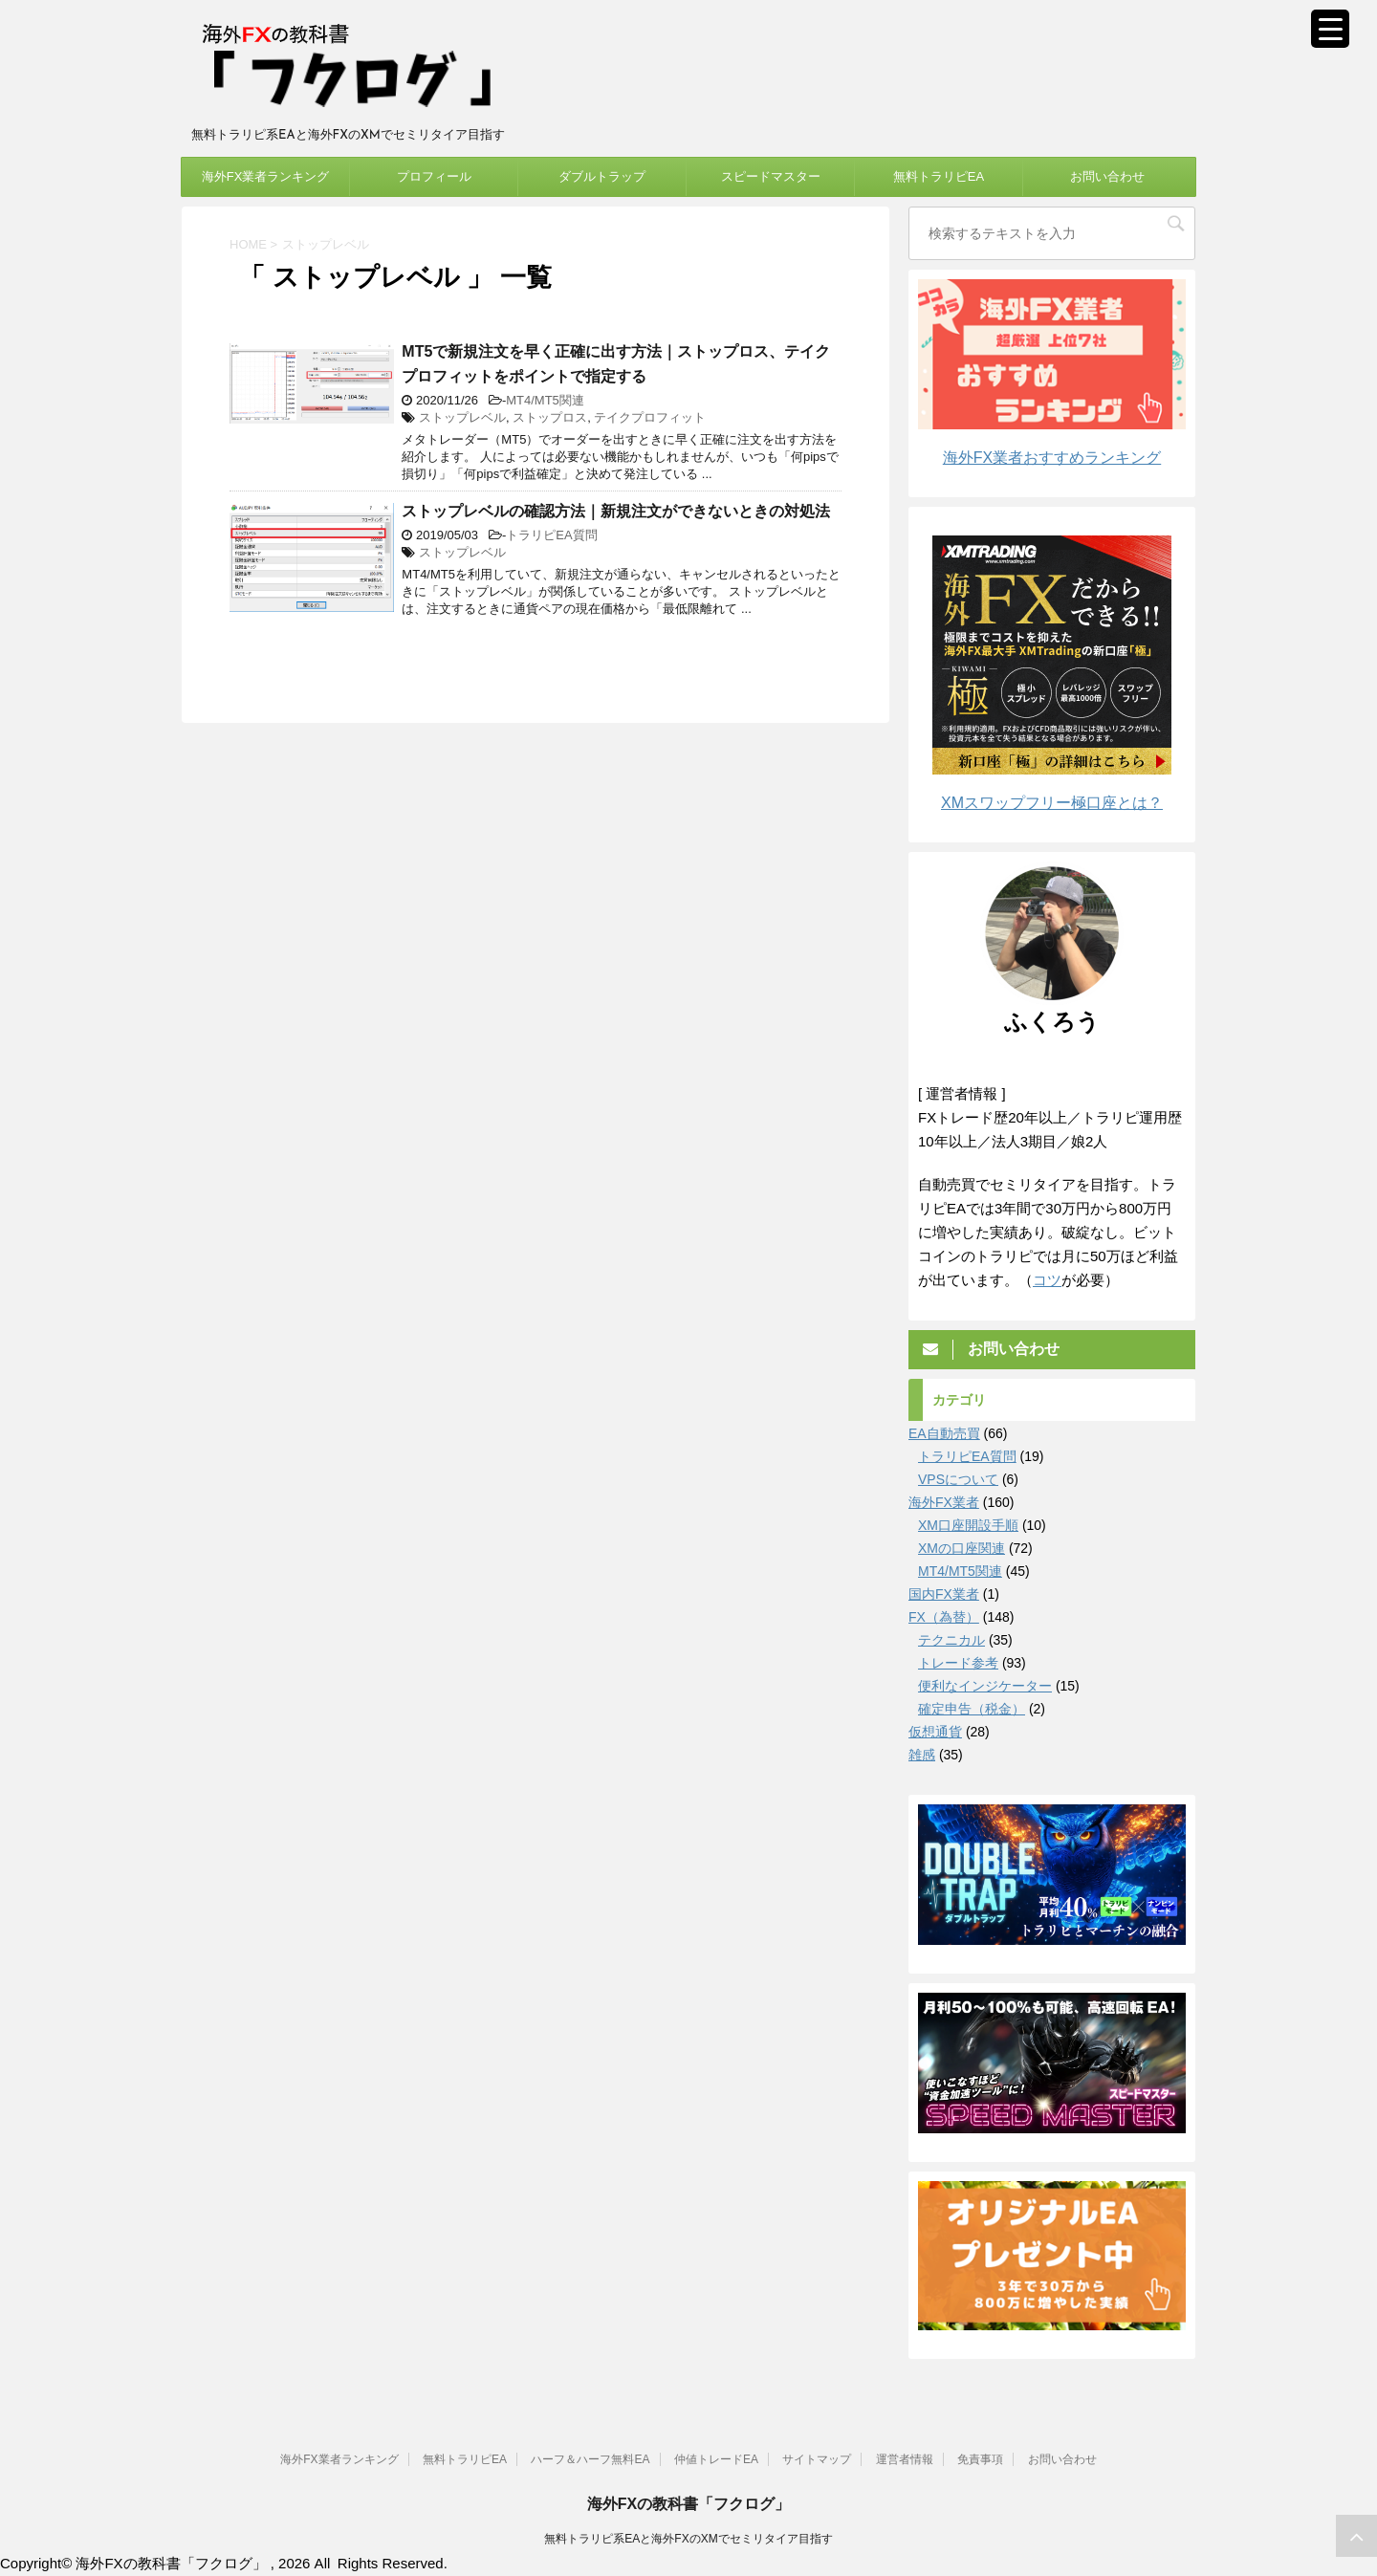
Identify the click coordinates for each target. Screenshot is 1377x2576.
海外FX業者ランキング (266, 176)
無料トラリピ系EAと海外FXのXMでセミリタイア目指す (688, 2537)
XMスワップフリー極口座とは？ (1052, 803)
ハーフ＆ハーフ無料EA (590, 2458)
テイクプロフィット (650, 417)
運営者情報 (904, 2458)
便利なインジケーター (985, 1685)
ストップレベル (462, 417)
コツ (1047, 1280)
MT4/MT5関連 (545, 400)
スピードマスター (770, 176)
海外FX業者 (943, 1502)
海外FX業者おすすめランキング (1052, 457)
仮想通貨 (935, 1731)
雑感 (921, 1754)
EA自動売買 (944, 1433)
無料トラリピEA (938, 176)
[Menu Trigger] (1330, 29)
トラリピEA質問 (551, 535)
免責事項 (980, 2458)
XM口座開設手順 (968, 1525)
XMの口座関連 (961, 1548)
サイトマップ (816, 2458)
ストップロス (550, 417)
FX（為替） (943, 1617)
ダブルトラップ (601, 176)
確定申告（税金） (971, 1708)
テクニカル (951, 1640)
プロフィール (434, 176)
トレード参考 (958, 1662)
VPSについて (958, 1479)
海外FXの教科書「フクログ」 (688, 2503)
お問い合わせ (1107, 176)
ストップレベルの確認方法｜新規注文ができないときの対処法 (616, 511)
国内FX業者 (943, 1594)
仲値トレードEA (716, 2458)
